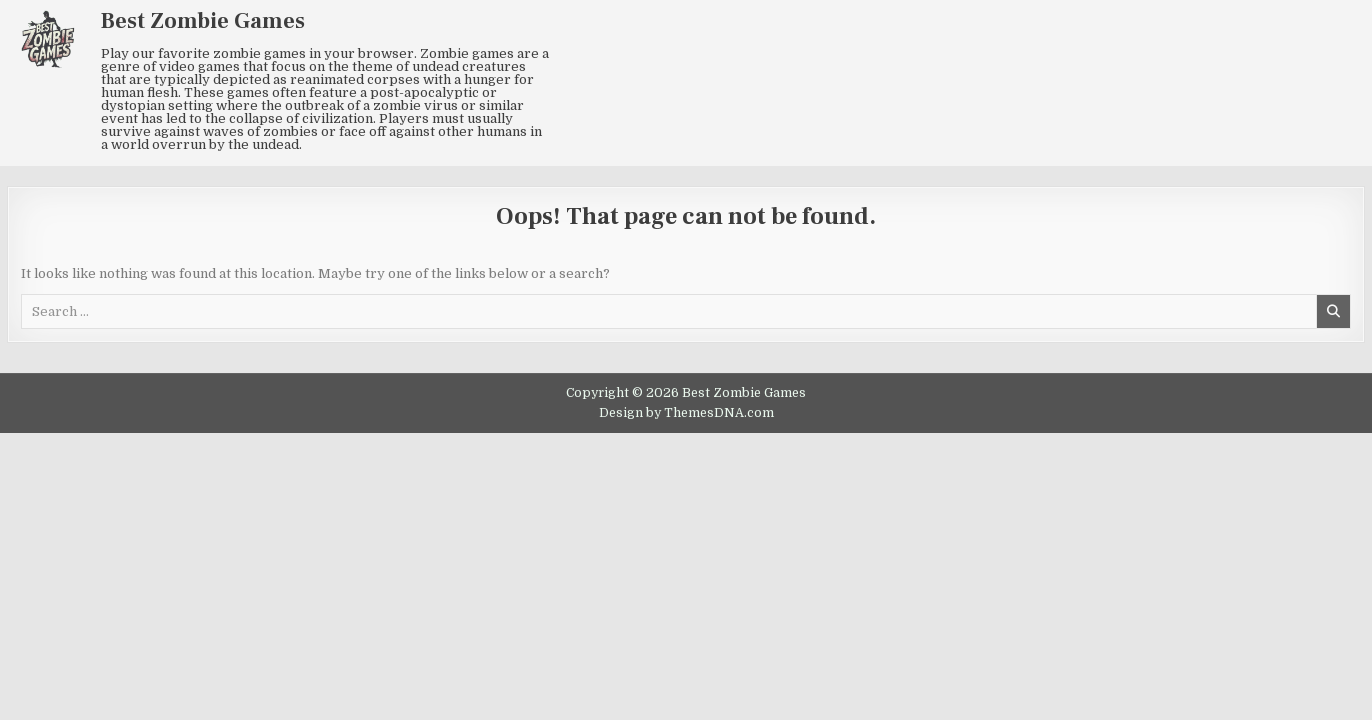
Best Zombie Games (203, 21)
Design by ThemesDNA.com (686, 413)
